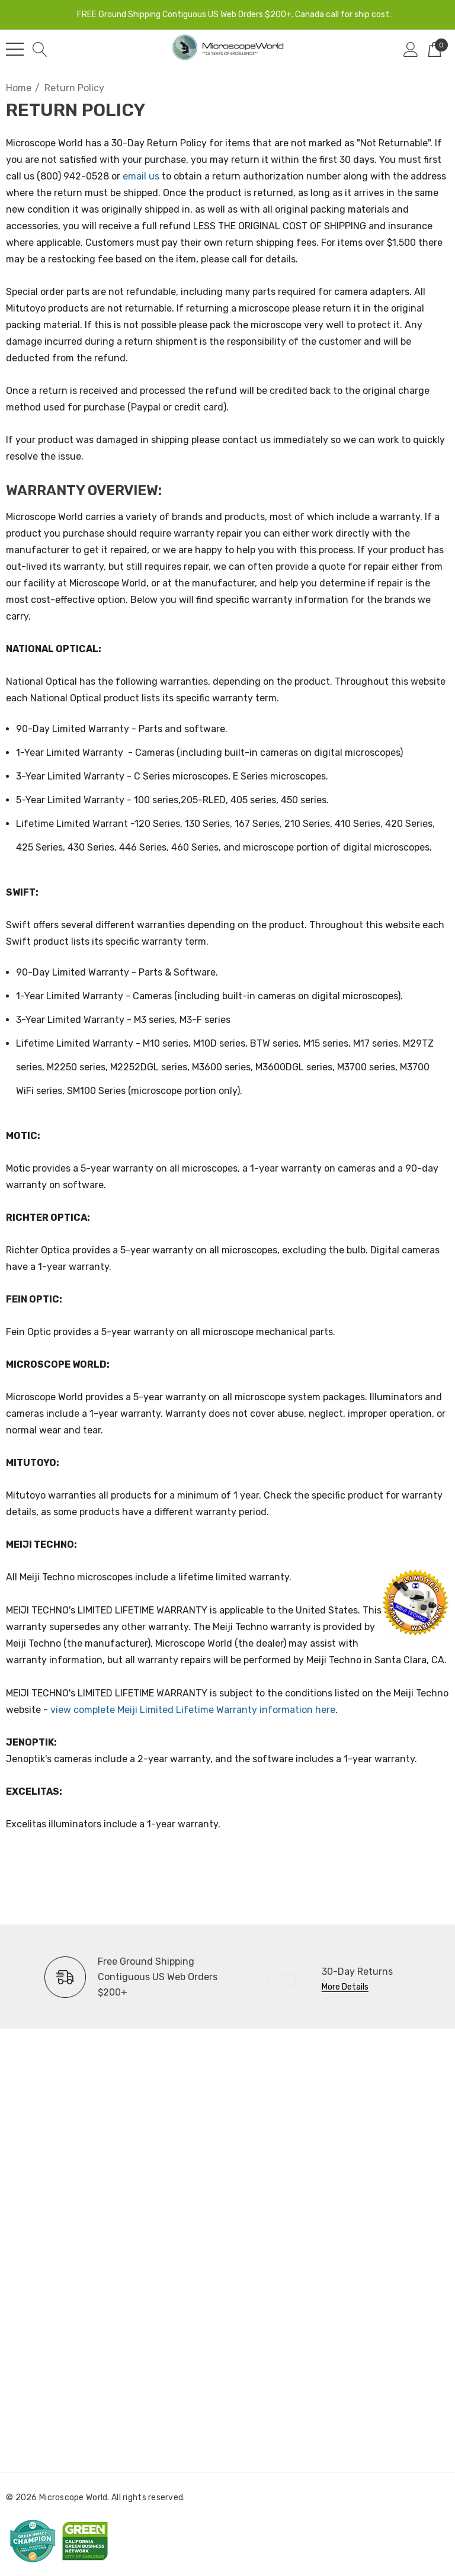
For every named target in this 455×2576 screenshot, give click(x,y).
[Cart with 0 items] (434, 49)
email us (141, 176)
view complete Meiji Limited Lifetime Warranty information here (192, 1709)
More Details (345, 1987)
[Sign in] (410, 49)
